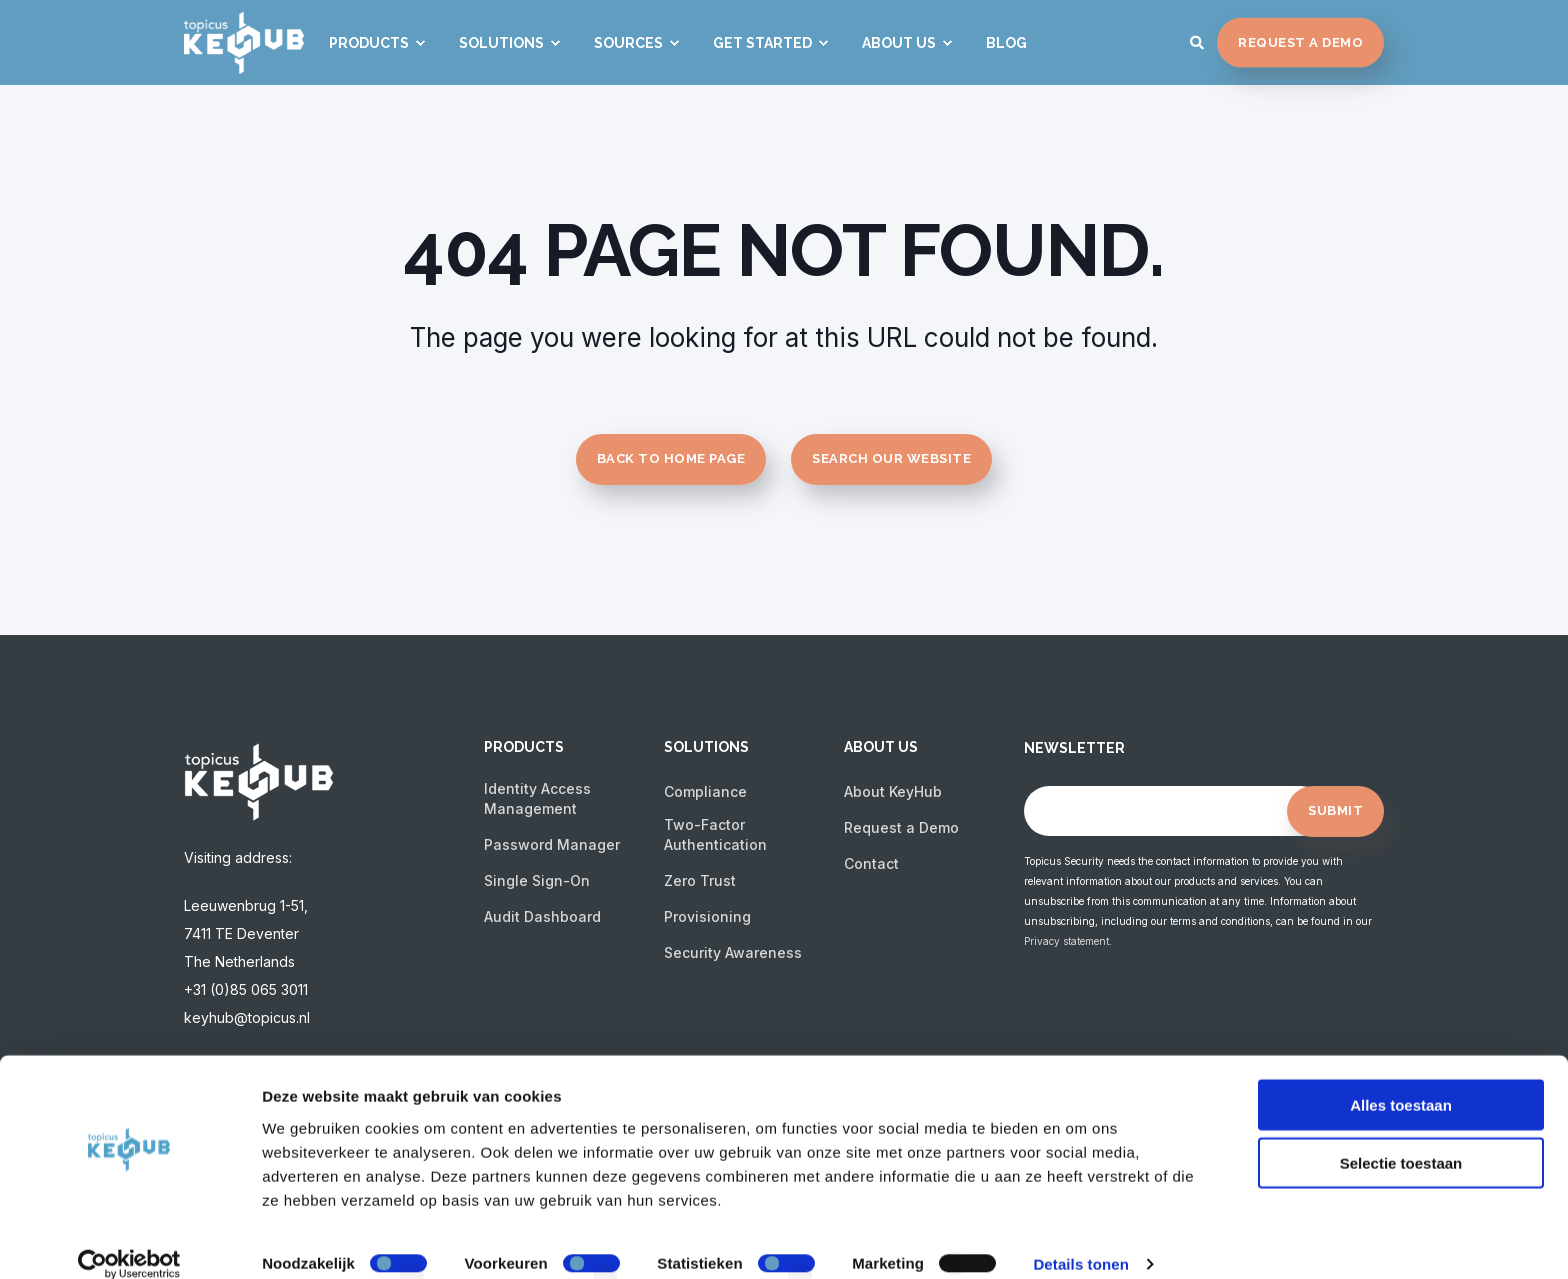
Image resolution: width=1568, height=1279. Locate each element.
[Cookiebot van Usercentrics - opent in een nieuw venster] (129, 1240)
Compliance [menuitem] (705, 791)
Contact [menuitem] (871, 863)
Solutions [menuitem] (706, 747)
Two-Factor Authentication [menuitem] (715, 834)
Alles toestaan (1401, 1079)
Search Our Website (891, 458)
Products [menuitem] (524, 747)
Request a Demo (1300, 41)
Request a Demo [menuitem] (901, 827)
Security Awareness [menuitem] (733, 952)
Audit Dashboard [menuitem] (542, 916)
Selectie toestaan (1401, 1138)
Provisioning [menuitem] (707, 916)
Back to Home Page (671, 458)
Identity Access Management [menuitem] (537, 798)
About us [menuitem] (881, 747)
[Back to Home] (244, 60)
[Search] (1198, 40)
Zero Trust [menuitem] (700, 880)
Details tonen (1080, 1239)
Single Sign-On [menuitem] (537, 880)
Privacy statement (1066, 941)
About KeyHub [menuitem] (893, 791)
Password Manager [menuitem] (552, 844)
